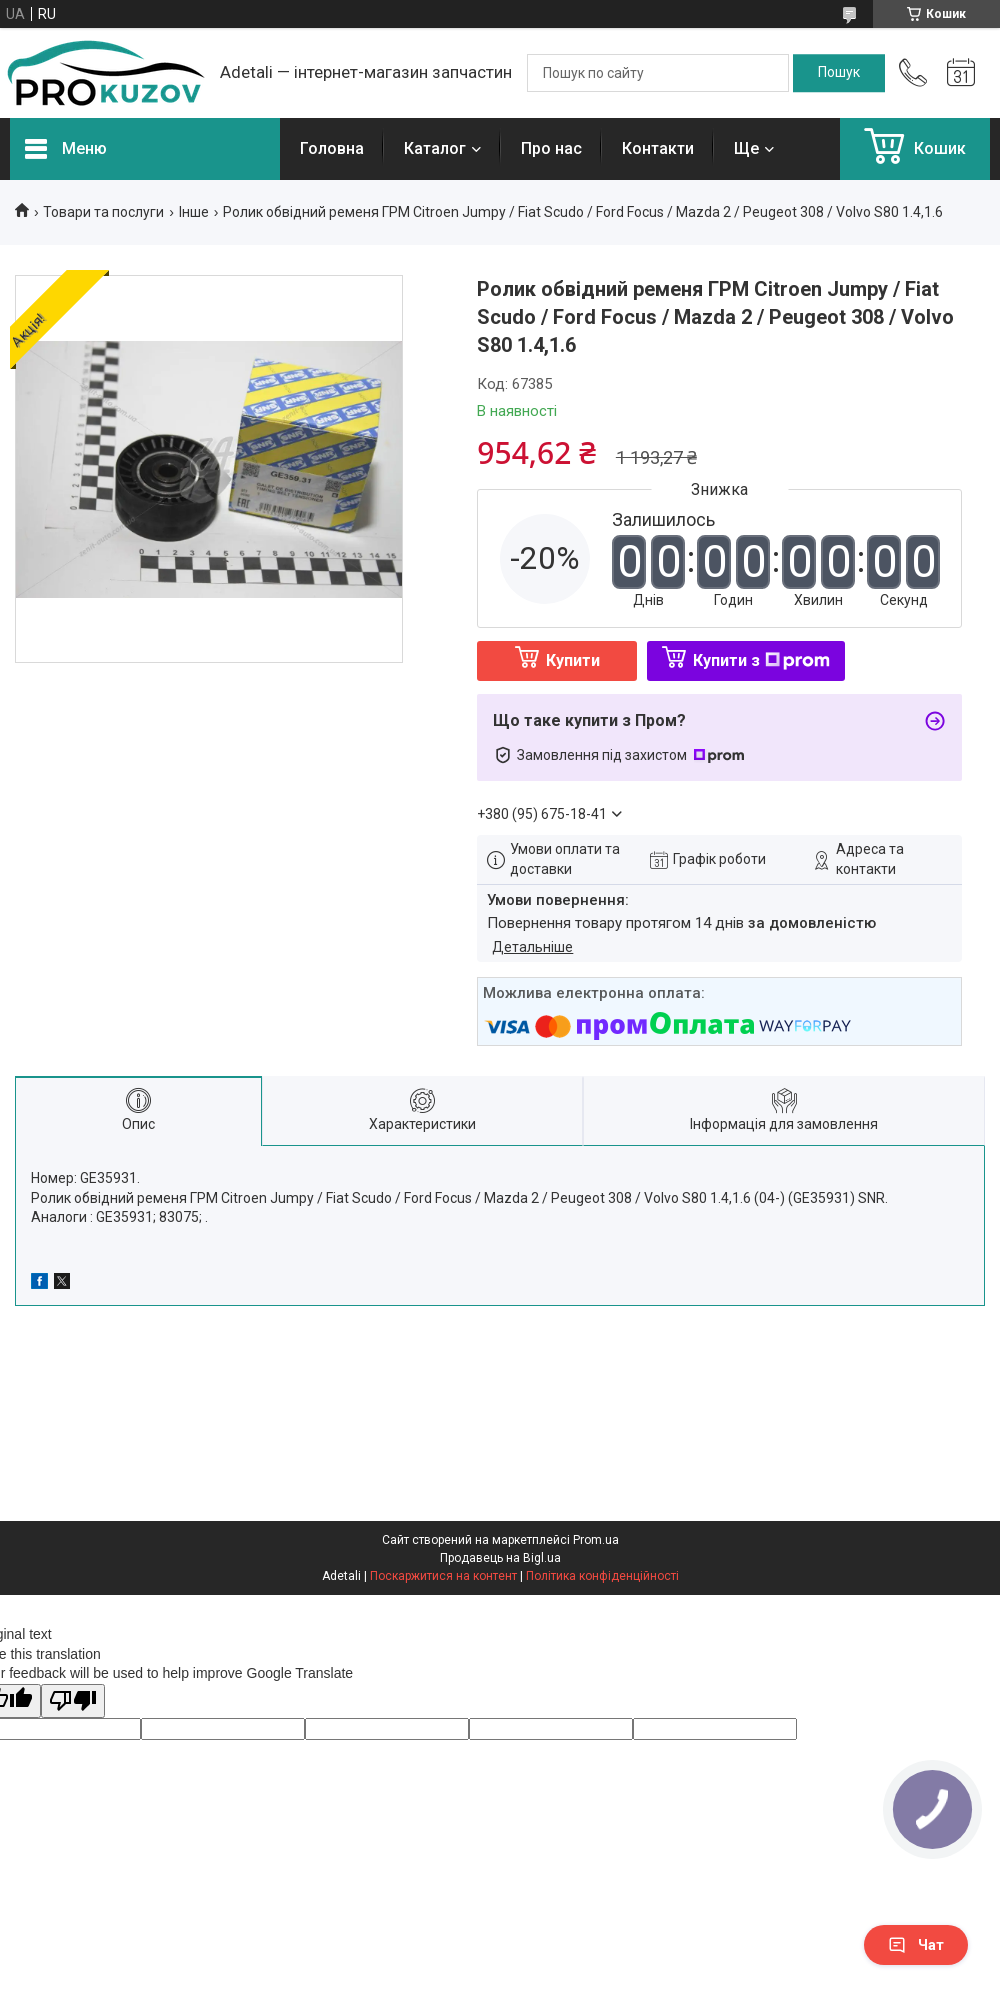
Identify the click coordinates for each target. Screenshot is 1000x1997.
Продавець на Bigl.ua (500, 1558)
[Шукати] (839, 73)
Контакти (658, 148)
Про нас (551, 148)
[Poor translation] (73, 1701)
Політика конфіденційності (602, 1576)
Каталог (435, 148)
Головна (332, 148)
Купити (573, 660)
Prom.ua (596, 1540)
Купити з (761, 660)
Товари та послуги (103, 212)
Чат (916, 1945)
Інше (194, 212)
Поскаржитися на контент (443, 1576)
